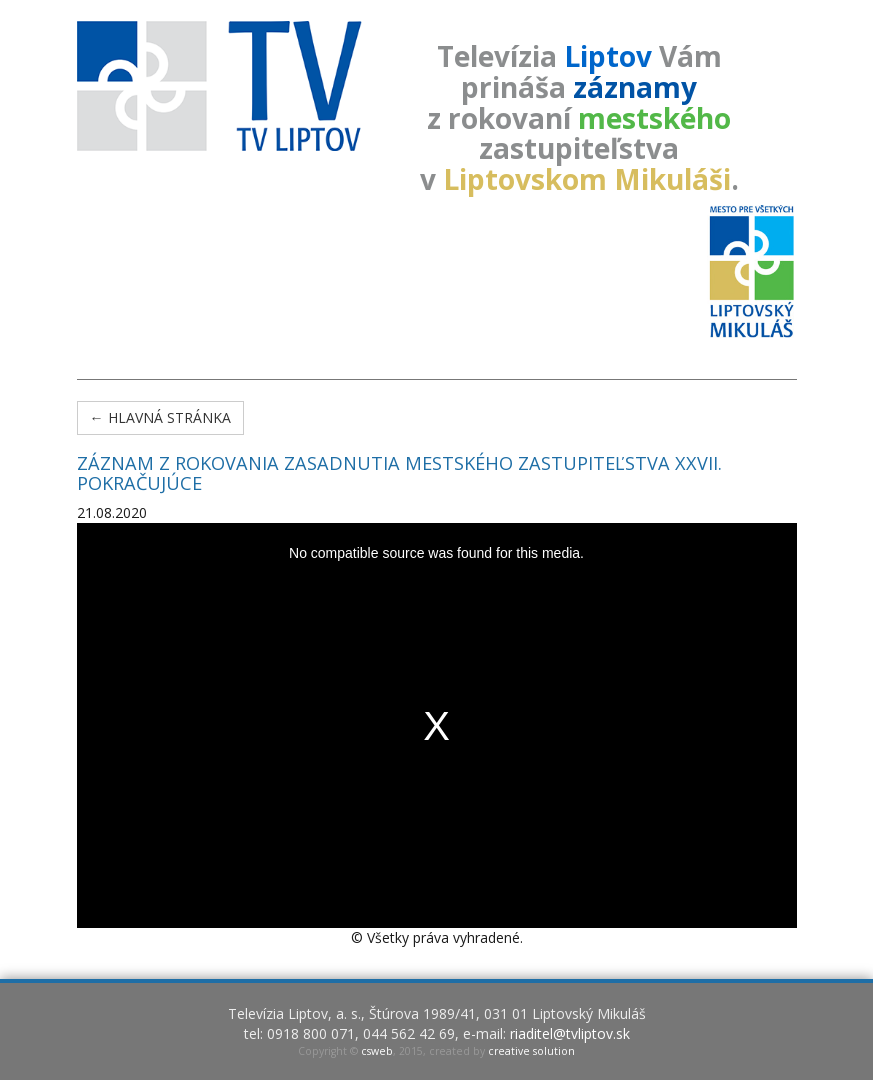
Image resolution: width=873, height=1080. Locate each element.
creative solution (531, 1051)
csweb (377, 1051)
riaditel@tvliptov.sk (570, 1033)
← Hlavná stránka (160, 417)
